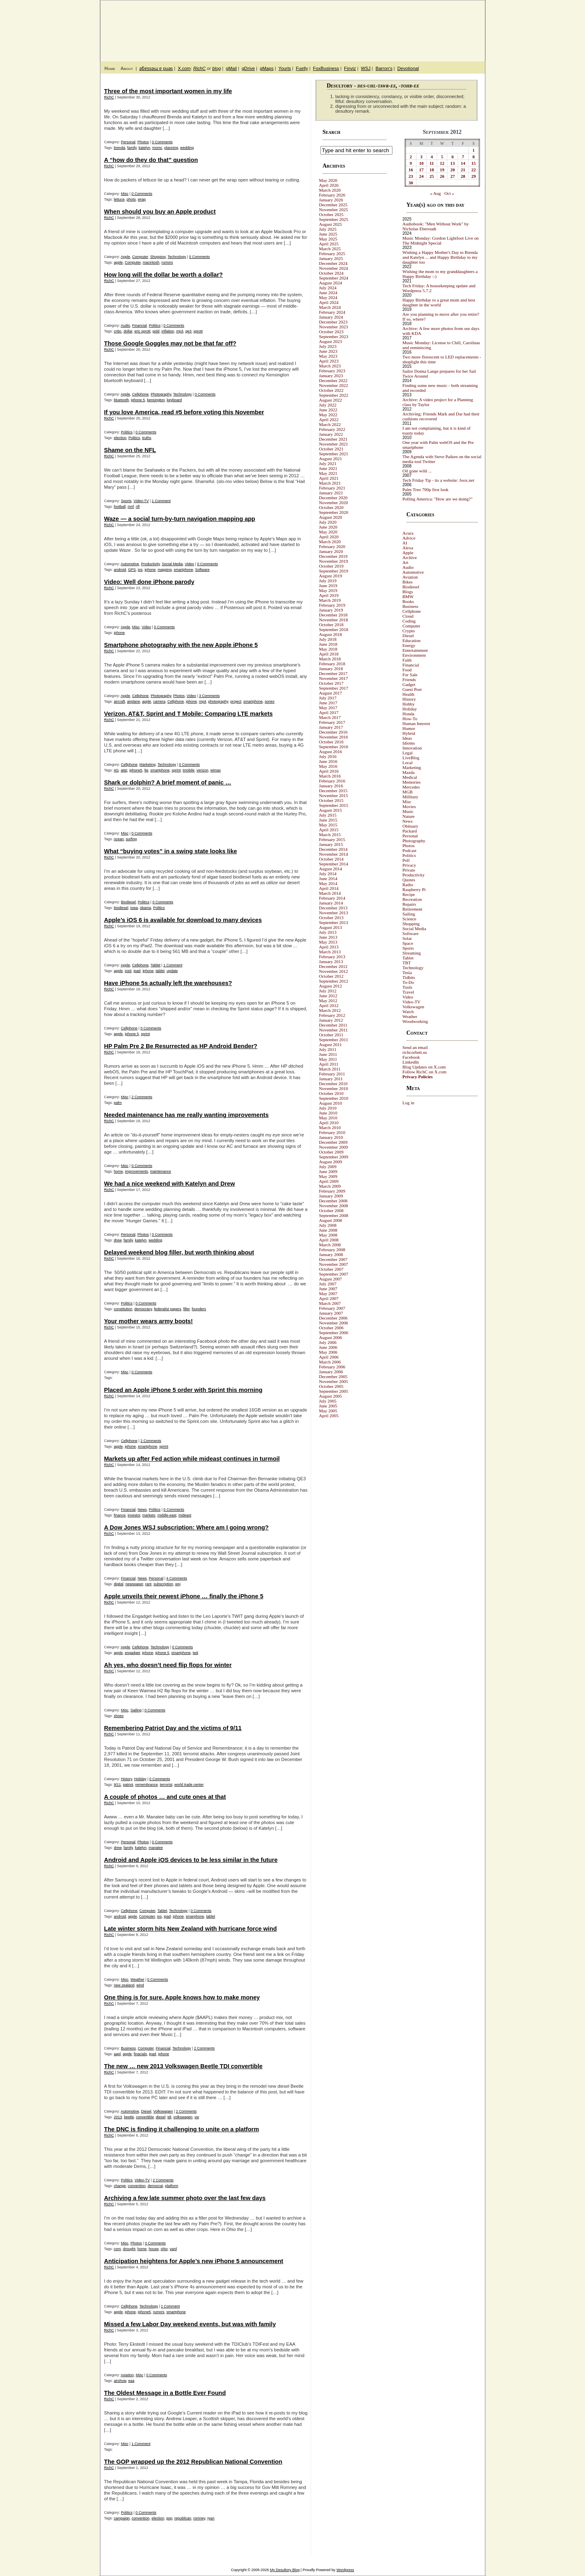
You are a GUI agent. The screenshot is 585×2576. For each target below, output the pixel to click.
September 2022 (333, 395)
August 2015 (330, 810)
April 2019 (329, 595)
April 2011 (329, 1064)
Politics (155, 325)
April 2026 (329, 185)
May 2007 (328, 1293)
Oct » (449, 193)
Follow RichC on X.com (425, 1071)
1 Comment (161, 501)
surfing (131, 839)
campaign (122, 2518)
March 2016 (330, 775)
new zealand (124, 1985)
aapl (117, 2054)
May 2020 (328, 531)
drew (118, 1240)
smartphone (183, 570)
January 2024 (331, 317)
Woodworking (415, 1021)
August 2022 (330, 400)
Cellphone (140, 394)
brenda (119, 148)
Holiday (140, 1779)
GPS (132, 570)
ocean (119, 839)
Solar (407, 938)
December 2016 (333, 732)
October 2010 (331, 1093)
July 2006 (328, 1342)
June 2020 (328, 526)
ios (140, 570)
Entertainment (415, 650)
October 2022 (331, 390)
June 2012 (328, 995)
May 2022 (328, 414)
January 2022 (331, 434)
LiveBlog (411, 757)
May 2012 (328, 1000)
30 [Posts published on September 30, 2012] (411, 182)
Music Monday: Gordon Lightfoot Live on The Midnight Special (441, 240)
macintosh (151, 262)
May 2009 (328, 1176)
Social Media (172, 564)
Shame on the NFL (130, 450)
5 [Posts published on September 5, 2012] (442, 156)
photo (131, 199)
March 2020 (330, 541)
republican (182, 2518)
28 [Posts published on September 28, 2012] (463, 176)
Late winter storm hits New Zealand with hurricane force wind (190, 1928)
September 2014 (333, 863)
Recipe (409, 894)
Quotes (409, 879)
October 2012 (331, 976)
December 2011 (333, 1025)
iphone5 (135, 770)
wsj (177, 1584)
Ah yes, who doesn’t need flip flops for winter (168, 1665)
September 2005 (333, 1391)
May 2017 (328, 707)
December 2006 (333, 1317)
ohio (164, 2249)
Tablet (155, 965)
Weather (138, 1979)
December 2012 (333, 966)
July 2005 (328, 1400)
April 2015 (329, 829)
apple (118, 262)
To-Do (408, 982)
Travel (408, 992)
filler (186, 1309)
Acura (408, 533)
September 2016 (333, 746)
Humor (409, 728)
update (172, 971)
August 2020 (330, 517)
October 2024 (331, 273)
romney (199, 2518)
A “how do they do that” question (151, 160)
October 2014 (331, 858)
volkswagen (183, 2117)
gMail (231, 68)
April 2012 (329, 1005)
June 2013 (328, 937)
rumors (167, 262)
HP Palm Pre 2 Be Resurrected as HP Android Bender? (180, 1046)
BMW (408, 596)
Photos (143, 142)
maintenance (160, 1171)
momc (157, 148)
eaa (131, 2381)
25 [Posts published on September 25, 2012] (431, 176)
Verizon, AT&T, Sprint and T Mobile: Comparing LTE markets (188, 713)
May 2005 (328, 1410)
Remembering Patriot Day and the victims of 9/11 (173, 1728)
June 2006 (328, 1347)
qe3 (188, 331)
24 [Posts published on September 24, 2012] (421, 176)
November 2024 (333, 268)
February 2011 (332, 1073)
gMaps (267, 68)
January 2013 (331, 961)
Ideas (407, 738)
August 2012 (330, 985)
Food (407, 669)
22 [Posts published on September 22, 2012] (473, 169)
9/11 (117, 1785)
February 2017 (332, 722)
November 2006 (333, 1322)
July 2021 (328, 463)
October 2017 (331, 683)
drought (129, 2249)
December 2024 (333, 263)
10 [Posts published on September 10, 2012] (421, 163)
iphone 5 (138, 400)
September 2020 (333, 512)
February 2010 (332, 1132)
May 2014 (328, 883)
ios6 (128, 971)
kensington (156, 400)
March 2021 (330, 483)
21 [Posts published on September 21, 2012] (463, 169)
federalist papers (167, 1309)
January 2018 (331, 668)
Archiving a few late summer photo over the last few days (185, 2198)
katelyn (144, 148)
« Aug (435, 193)
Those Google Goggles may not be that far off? (170, 343)
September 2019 (333, 570)
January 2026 (331, 199)
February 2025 (332, 253)
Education (412, 640)
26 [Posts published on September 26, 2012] (442, 176)
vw (197, 2117)
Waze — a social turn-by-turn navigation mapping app (179, 519)
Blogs (408, 591)
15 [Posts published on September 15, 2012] (473, 163)
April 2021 (329, 478)
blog (216, 68)
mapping (165, 570)
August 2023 (330, 341)
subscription (163, 1584)
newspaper (134, 1584)
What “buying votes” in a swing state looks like (170, 851)
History (126, 1779)
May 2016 (328, 766)
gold (156, 331)
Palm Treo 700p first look (426, 489)
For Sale (410, 674)
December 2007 (333, 1259)
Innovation (412, 747)
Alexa (408, 547)
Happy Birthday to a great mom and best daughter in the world (439, 302)
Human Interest (416, 723)
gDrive (248, 68)
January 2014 (331, 902)
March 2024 (330, 307)
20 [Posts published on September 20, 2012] (452, 169)
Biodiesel (128, 902)
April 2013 (329, 946)
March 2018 (330, 658)
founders (199, 1309)
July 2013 (328, 932)
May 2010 (328, 1117)
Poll (406, 860)
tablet (160, 971)
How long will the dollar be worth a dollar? (163, 274)
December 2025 (333, 204)
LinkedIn (411, 1062)
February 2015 (332, 839)
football (120, 507)
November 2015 (333, 795)
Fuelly (302, 68)
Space (408, 943)
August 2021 (330, 458)
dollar (128, 331)
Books (408, 601)
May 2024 (328, 297)
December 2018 (333, 614)
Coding (409, 620)
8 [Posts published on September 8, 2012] (473, 156)
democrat (155, 2186)
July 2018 (328, 639)
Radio (408, 884)
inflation (168, 331)
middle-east (167, 1515)
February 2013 (332, 956)
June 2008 (328, 1230)
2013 (118, 2117)
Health (408, 694)
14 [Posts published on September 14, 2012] (463, 163)
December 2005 (333, 1376)
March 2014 (330, 893)
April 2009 (329, 1181)
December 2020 (333, 497)
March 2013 (330, 951)
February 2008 (332, 1249)
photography (218, 701)
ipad (137, 971)
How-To (410, 718)
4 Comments (176, 1578)
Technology (177, 257)
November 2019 (333, 561)
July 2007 (328, 1283)
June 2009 (328, 1171)
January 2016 (331, 785)
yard (173, 2249)
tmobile (189, 770)
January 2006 (331, 1371)
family (132, 148)
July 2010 (328, 1108)
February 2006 (332, 1366)
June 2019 (328, 585)
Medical (410, 777)
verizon (202, 770)
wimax (215, 770)
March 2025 (330, 248)
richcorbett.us (415, 1052)
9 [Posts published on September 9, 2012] (411, 163)
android (120, 570)
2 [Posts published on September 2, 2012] (411, 156)
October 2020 (331, 507)
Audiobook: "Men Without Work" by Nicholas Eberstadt (436, 226)
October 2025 (331, 214)
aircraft (119, 701)
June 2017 (328, 702)
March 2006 (330, 1361)
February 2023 (332, 370)
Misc (125, 194)
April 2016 (329, 771)
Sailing (136, 1710)
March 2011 (330, 1068)
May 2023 (328, 356)
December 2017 (333, 673)
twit (195, 1653)
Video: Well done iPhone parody (149, 582)
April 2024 (329, 302)
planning (171, 148)
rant (148, 1584)
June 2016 (328, 761)
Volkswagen (163, 2111)
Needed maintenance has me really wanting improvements (186, 1115)
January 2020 (331, 551)
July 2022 (328, 404)
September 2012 (333, 981)
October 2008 (331, 1210)
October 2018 (331, 624)
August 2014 (330, 868)
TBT (407, 962)
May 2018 (328, 649)
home (118, 1171)
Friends (409, 679)
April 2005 (329, 1415)
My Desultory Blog (406, 26)
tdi (169, 2117)
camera (159, 701)
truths (146, 438)
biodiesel (121, 908)
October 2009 (331, 1151)
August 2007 (330, 1278)
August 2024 (330, 282)
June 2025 (328, 234)
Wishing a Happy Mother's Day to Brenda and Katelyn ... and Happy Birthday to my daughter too (440, 257)
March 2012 (330, 1010)
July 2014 (328, 873)
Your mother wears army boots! (148, 1321)
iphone (150, 570)
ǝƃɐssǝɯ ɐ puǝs (156, 68)
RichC (199, 68)
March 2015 (330, 834)
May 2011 (328, 1059)
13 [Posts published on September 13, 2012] (452, 163)
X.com (184, 68)
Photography (161, 394)
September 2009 (333, 1156)
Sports (126, 501)
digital (119, 1584)
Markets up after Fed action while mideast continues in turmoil (192, 1458)
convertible (145, 2117)
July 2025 (328, 229)
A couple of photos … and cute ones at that (165, 1797)
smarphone (195, 1916)
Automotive (130, 564)
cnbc (118, 331)
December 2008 (333, 1200)
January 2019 (331, 609)
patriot (128, 1785)
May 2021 (328, 473)
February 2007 (332, 1308)
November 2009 (333, 1147)
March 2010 (330, 1127)
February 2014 (332, 898)
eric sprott (142, 331)
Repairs (409, 904)
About (127, 68)
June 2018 (328, 644)
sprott (198, 331)
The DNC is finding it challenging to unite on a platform (181, 2129)
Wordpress (345, 2570)
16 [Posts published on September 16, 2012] (411, 169)
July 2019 (328, 580)
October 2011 (331, 1034)
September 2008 (333, 1215)
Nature (409, 816)
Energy (409, 645)
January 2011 (331, 1078)
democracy (143, 1309)
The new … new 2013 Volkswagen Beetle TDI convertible (183, 2066)
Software (202, 570)
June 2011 (328, 1054)
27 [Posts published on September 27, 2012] (452, 176)
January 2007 (331, 1313)
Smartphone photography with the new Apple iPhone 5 (181, 645)
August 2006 (330, 1337)
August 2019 (330, 575)
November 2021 (333, 443)
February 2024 (332, 312)
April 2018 (329, 653)
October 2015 (331, 800)
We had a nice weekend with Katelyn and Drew (169, 1183)
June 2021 (328, 468)
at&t (124, 770)
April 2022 (329, 419)
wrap (142, 199)
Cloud (408, 616)
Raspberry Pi (414, 889)
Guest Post (412, 689)
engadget (132, 1653)
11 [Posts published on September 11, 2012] (431, 163)
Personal (128, 142)
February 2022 (332, 429)
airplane (133, 701)
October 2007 (331, 1269)
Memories (412, 782)
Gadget (409, 684)
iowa (134, 908)
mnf (131, 507)
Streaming (412, 952)
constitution (123, 1309)
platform (171, 2186)
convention (137, 2186)
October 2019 (331, 566)
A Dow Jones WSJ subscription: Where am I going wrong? (186, 1527)
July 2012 (328, 990)
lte (147, 770)
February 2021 (332, 487)
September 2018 (333, 629)
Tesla (407, 972)
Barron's (383, 68)
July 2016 (328, 756)
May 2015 (328, 824)
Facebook (411, 1057)
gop (169, 2518)
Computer (140, 257)
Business (128, 2048)
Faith (407, 660)
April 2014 (329, 888)
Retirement (413, 909)
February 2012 (332, 1015)
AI (405, 542)
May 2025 (328, 238)
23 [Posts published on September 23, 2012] (411, 176)
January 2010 (331, 1137)
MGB (408, 791)
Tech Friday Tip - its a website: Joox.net (438, 480)
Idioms (409, 743)
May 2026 (328, 180)
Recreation (412, 899)
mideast (184, 1515)
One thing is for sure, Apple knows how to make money (182, 1997)
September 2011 (333, 1039)
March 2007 (330, 1303)
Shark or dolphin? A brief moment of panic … (168, 782)
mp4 (202, 701)
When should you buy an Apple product (160, 211)
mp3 (180, 331)
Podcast (409, 850)
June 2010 (328, 1112)
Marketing (148, 765)
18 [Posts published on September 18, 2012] (431, 169)
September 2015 (333, 805)
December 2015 (333, 790)
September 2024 (333, 277)
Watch (408, 1011)
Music (408, 811)
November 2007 (333, 1264)
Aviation (127, 2375)
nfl (138, 507)
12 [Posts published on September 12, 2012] (442, 163)
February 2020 (332, 546)
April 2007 (329, 1298)
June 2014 (328, 878)
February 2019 (332, 605)
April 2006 (329, 1357)
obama (145, 908)
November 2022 (333, 385)
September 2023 (333, 336)
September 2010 (333, 1098)
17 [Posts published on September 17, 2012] (421, 169)
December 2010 (333, 1083)
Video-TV (141, 501)
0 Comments (162, 142)
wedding (187, 148)
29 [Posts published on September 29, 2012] (473, 176)
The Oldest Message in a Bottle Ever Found (165, 2393)
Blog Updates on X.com (424, 1066)
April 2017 (329, 712)
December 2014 (333, 849)
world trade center (189, 1785)
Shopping (158, 257)
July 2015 (328, 815)
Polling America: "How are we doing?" (438, 498)
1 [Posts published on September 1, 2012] (473, 150)
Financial (139, 325)
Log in (408, 1102)
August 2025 (330, 224)
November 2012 (333, 971)
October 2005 (331, 1386)
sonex (269, 701)
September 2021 (333, 453)
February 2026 (332, 194)
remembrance (146, 1785)
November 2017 (333, 678)
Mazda (409, 772)
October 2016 (331, 741)
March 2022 (330, 424)
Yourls (284, 68)
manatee (156, 1848)
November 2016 (333, 736)
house (154, 2249)
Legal (408, 752)
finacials (140, 2054)
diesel (161, 2117)
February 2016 (332, 780)
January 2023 (331, 375)
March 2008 (330, 1244)
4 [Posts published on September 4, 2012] (432, 156)
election (120, 438)
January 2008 (331, 1254)
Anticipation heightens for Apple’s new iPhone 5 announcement (193, 2261)
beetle (129, 2117)
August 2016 (330, 751)
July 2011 (328, 1049)
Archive (410, 557)
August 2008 (330, 1220)
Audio (125, 325)
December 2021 (333, 439)
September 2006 (333, 1332)
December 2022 (333, 380)
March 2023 (330, 365)
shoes (119, 1716)
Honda (408, 713)
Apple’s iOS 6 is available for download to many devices (183, 920)
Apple (125, 257)
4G (116, 770)
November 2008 (333, 1205)
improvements (136, 1171)
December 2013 (333, 907)
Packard (410, 830)
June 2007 (328, 1288)
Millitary (410, 796)
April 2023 (329, 360)
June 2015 (328, 819)
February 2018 (332, 663)
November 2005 (333, 1381)
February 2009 (332, 1191)
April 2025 (329, 243)
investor (134, 1515)
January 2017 (331, 727)
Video (189, 564)
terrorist (166, 1785)
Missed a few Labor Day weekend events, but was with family (190, 2324)
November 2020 (333, 502)
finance (120, 1515)
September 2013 (333, 922)
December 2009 (333, 1142)
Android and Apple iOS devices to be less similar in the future (191, 1860)
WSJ (366, 68)
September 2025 (333, 219)
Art (406, 562)
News (142, 1510)
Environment (414, 655)
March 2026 (330, 190)
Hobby (409, 703)
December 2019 (333, 556)
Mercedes (411, 786)
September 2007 (333, 1274)
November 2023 (333, 326)
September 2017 (333, 688)
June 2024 (328, 292)
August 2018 (330, 634)
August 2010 (330, 1103)
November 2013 (333, 912)
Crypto (409, 630)
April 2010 (329, 1122)
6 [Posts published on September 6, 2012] (452, 156)
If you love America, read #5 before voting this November (184, 412)
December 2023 (333, 321)
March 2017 (330, 717)
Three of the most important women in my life (168, 91)
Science (409, 918)
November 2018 (333, 619)
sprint (176, 770)
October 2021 (331, 448)
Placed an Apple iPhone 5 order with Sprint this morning (183, 1390)
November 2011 (333, 1029)
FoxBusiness (326, 68)
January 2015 (331, 844)
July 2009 (328, 1166)
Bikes (408, 581)
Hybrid (409, 733)
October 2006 (331, 1327)
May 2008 (328, 1234)
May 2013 (328, 942)
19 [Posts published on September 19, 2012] (442, 169)
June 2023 (328, 351)
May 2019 (328, 590)
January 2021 (331, 492)
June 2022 (328, 409)
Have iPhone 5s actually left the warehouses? (168, 983)
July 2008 (328, 1225)
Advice (409, 537)
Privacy (409, 865)
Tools (407, 987)
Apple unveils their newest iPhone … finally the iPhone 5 (183, 1596)
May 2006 (328, 1352)
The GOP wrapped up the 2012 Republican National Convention (193, 2461)
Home (110, 68)
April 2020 (329, 536)
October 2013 (331, 917)
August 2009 (330, 1161)
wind (140, 1985)
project (235, 701)
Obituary (410, 826)
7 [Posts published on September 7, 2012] (463, 156)
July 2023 (328, 346)
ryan (211, 2518)
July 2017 (328, 697)
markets (149, 1515)
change (120, 2186)
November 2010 (333, 1088)
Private (409, 869)
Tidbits (409, 977)
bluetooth (121, 400)
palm (118, 1103)
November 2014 (333, 854)
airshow (120, 2381)
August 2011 (330, 1044)
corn (117, 2249)
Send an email (415, 1047)
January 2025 (331, 258)
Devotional (408, 68)
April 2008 (329, 1239)
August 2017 (330, 692)
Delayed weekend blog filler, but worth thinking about (179, 1252)
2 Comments (141, 1097)
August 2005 (330, 1396)
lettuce (119, 199)
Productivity (150, 564)
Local (408, 762)
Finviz (350, 68)
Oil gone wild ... (417, 470)
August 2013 (330, 927)
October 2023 (331, 331)
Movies (409, 806)
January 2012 (331, 1020)
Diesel (146, 2111)
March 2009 (330, 1186)
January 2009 (331, 1195)
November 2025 (333, 209)
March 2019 (330, 600)
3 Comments (209, 696)
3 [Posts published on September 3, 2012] (421, 156)
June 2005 (328, 1405)
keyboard (174, 400)
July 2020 (328, 522)
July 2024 (328, 287)
